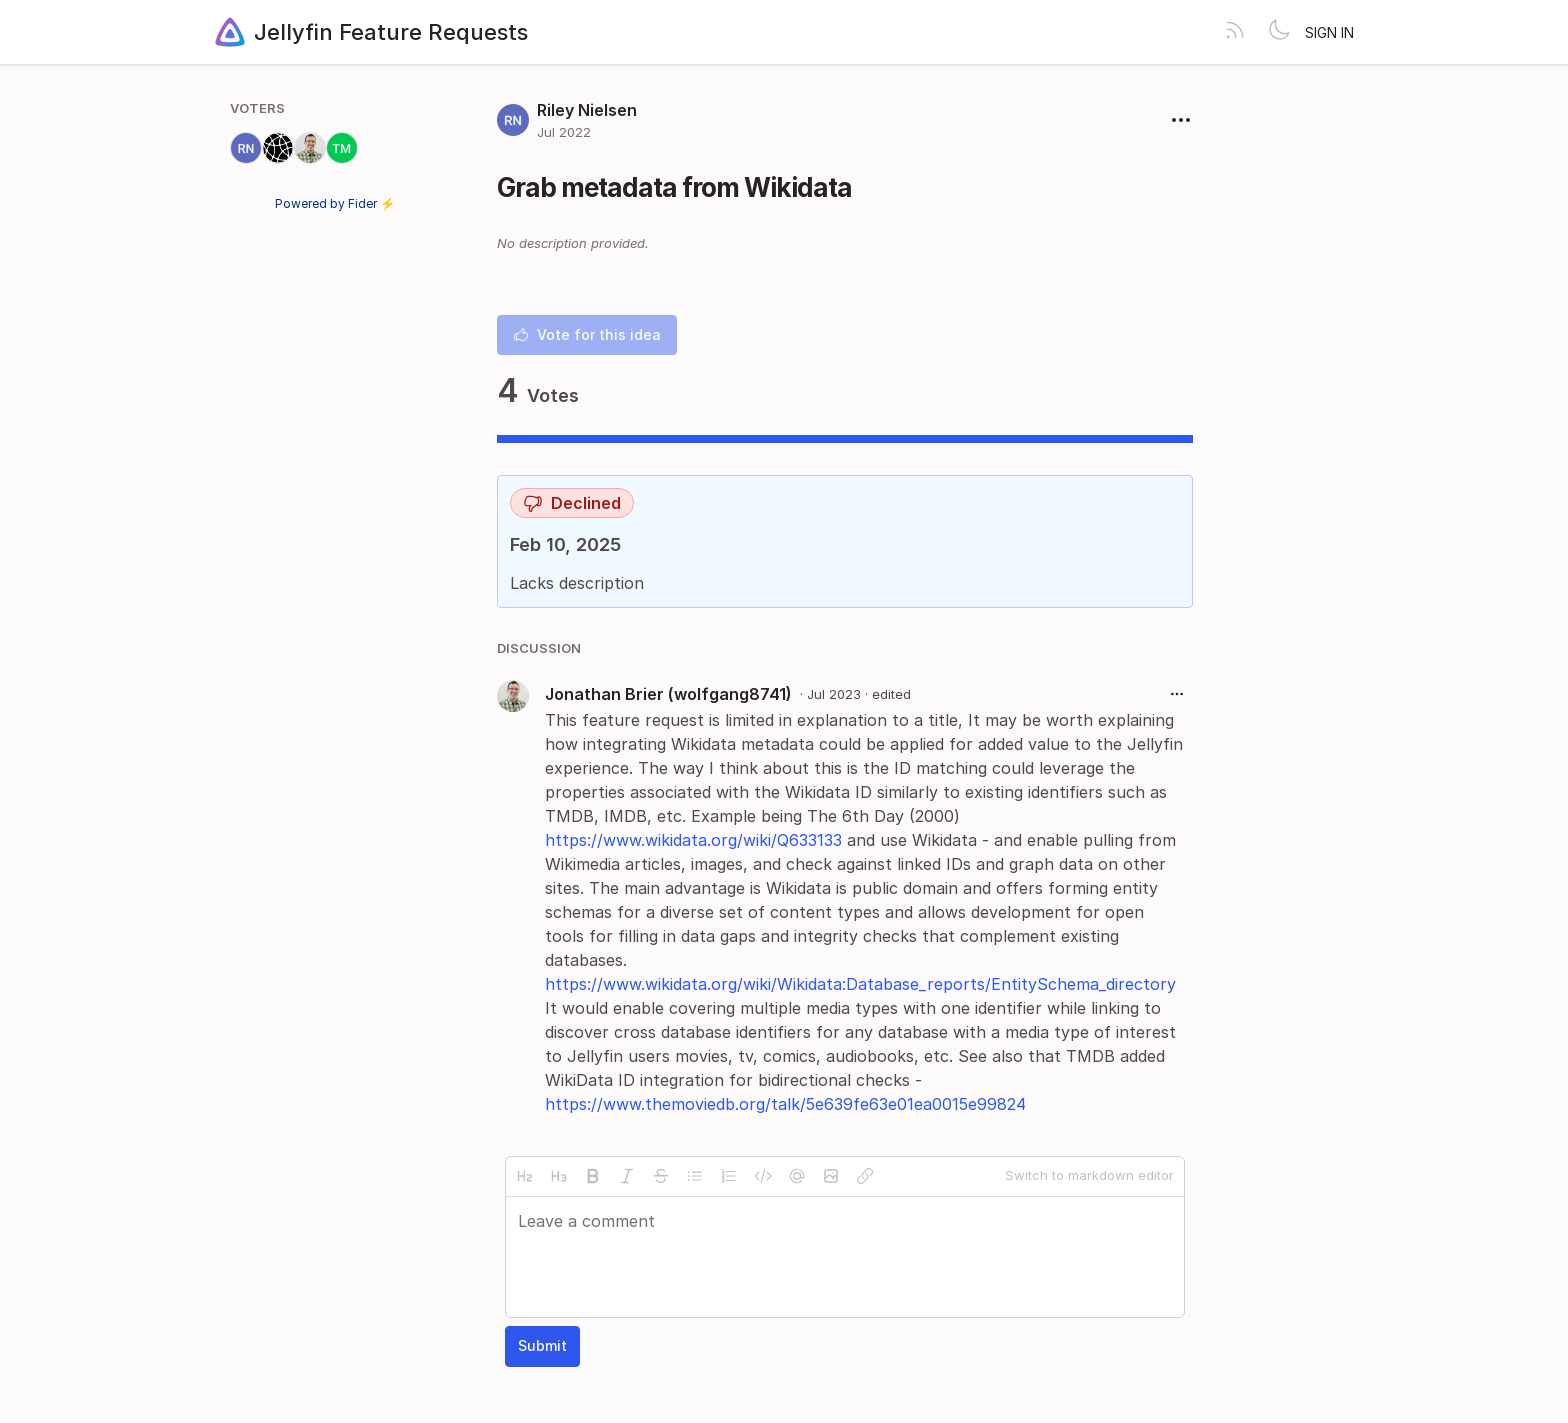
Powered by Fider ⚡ (335, 203)
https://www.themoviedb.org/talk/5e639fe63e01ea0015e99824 (785, 1104)
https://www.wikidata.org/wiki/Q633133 (693, 840)
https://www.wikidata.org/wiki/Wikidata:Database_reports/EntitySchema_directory (860, 984)
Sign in (1329, 32)
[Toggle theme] (1279, 32)
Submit (542, 1345)
